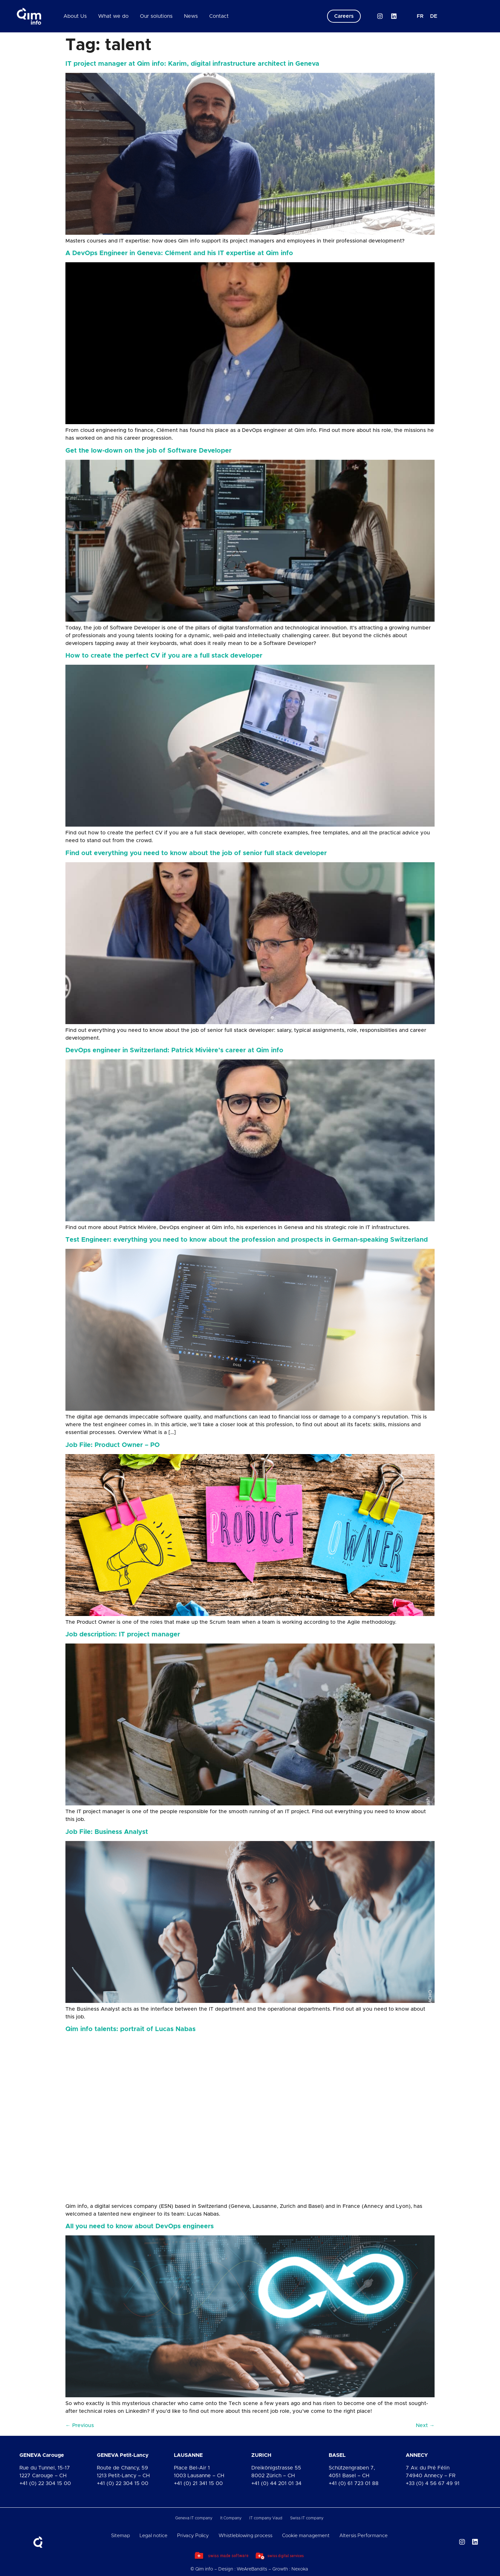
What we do (113, 16)
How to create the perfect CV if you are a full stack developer (163, 655)
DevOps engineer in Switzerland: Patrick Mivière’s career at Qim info (174, 1050)
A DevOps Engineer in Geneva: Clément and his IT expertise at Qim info (179, 253)
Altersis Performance (363, 2535)
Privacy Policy (193, 2535)
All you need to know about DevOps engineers (139, 2226)
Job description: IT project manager (122, 1634)
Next (425, 2425)
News (191, 16)
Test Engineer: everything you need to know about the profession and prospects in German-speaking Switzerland (246, 1240)
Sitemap (120, 2535)
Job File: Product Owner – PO (112, 1445)
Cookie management (306, 2535)
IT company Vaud (265, 2518)
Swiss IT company (307, 2518)
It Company (231, 2518)
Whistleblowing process (245, 2535)
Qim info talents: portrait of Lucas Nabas (130, 2029)
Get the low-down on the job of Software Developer (148, 450)
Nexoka (299, 2569)
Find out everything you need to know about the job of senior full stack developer (196, 853)
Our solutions (156, 16)
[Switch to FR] (420, 16)
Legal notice (153, 2535)
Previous (79, 2425)
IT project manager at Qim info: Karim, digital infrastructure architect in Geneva (192, 64)
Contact (219, 16)
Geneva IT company (193, 2518)
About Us (75, 16)
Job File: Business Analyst (106, 1832)
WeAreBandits (252, 2569)
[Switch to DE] (433, 16)
